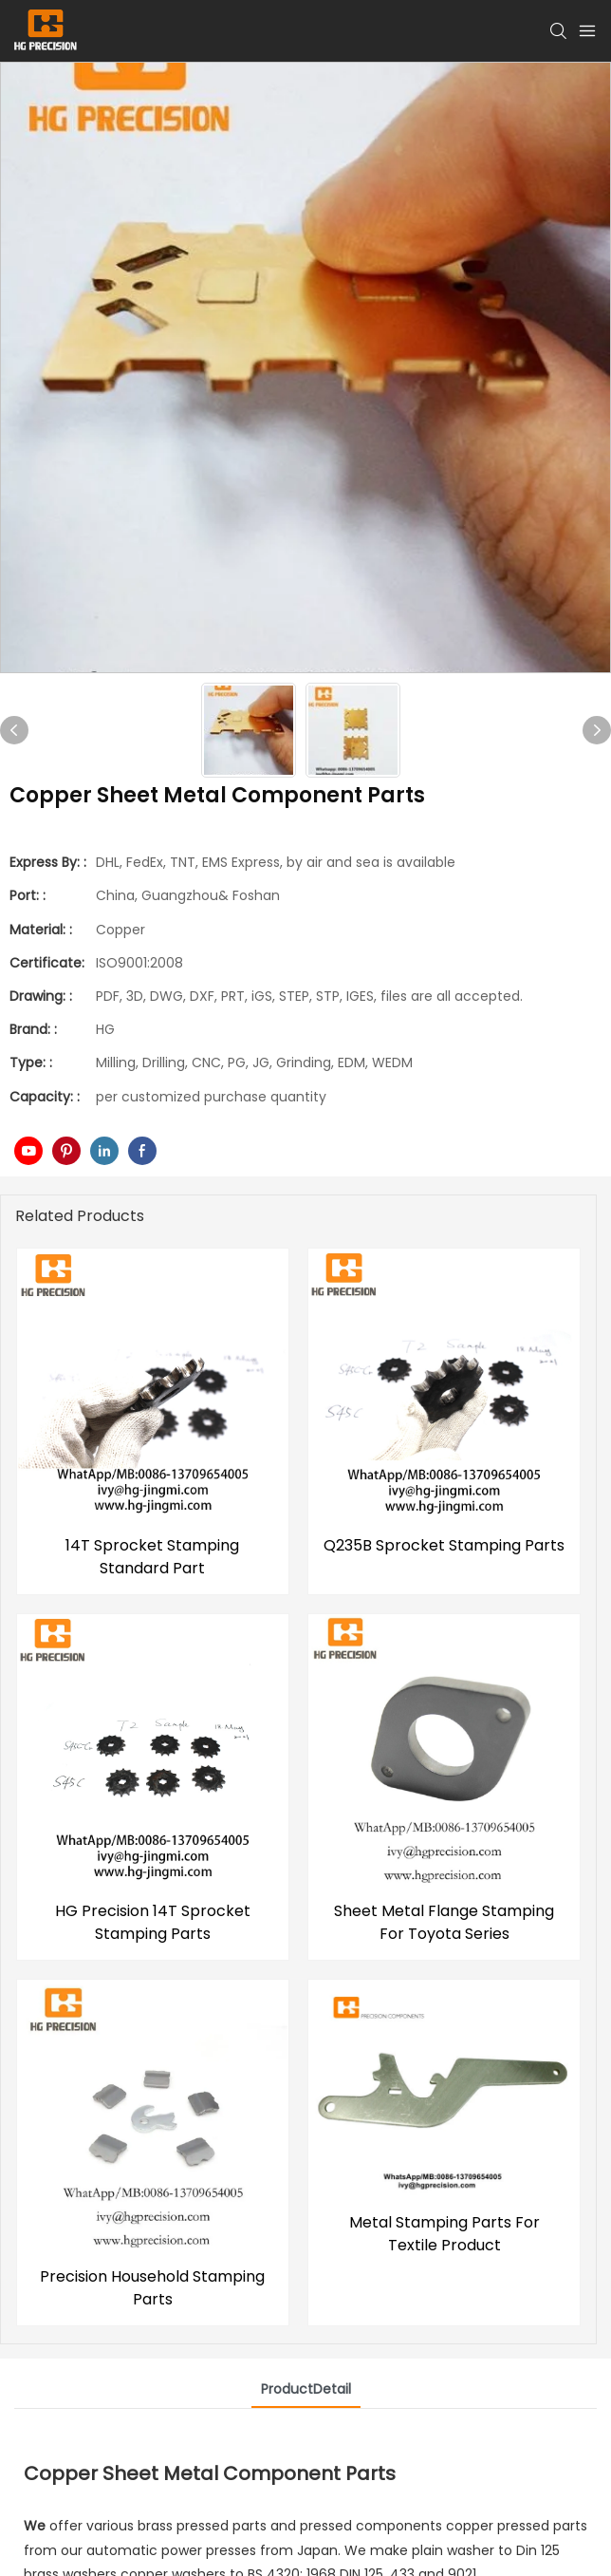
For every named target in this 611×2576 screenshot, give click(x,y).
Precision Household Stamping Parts (152, 2288)
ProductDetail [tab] (306, 2388)
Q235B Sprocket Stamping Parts (444, 1545)
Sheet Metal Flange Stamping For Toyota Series (444, 1922)
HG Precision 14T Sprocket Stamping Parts (152, 1922)
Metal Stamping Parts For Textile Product (444, 2238)
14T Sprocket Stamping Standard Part (152, 1556)
